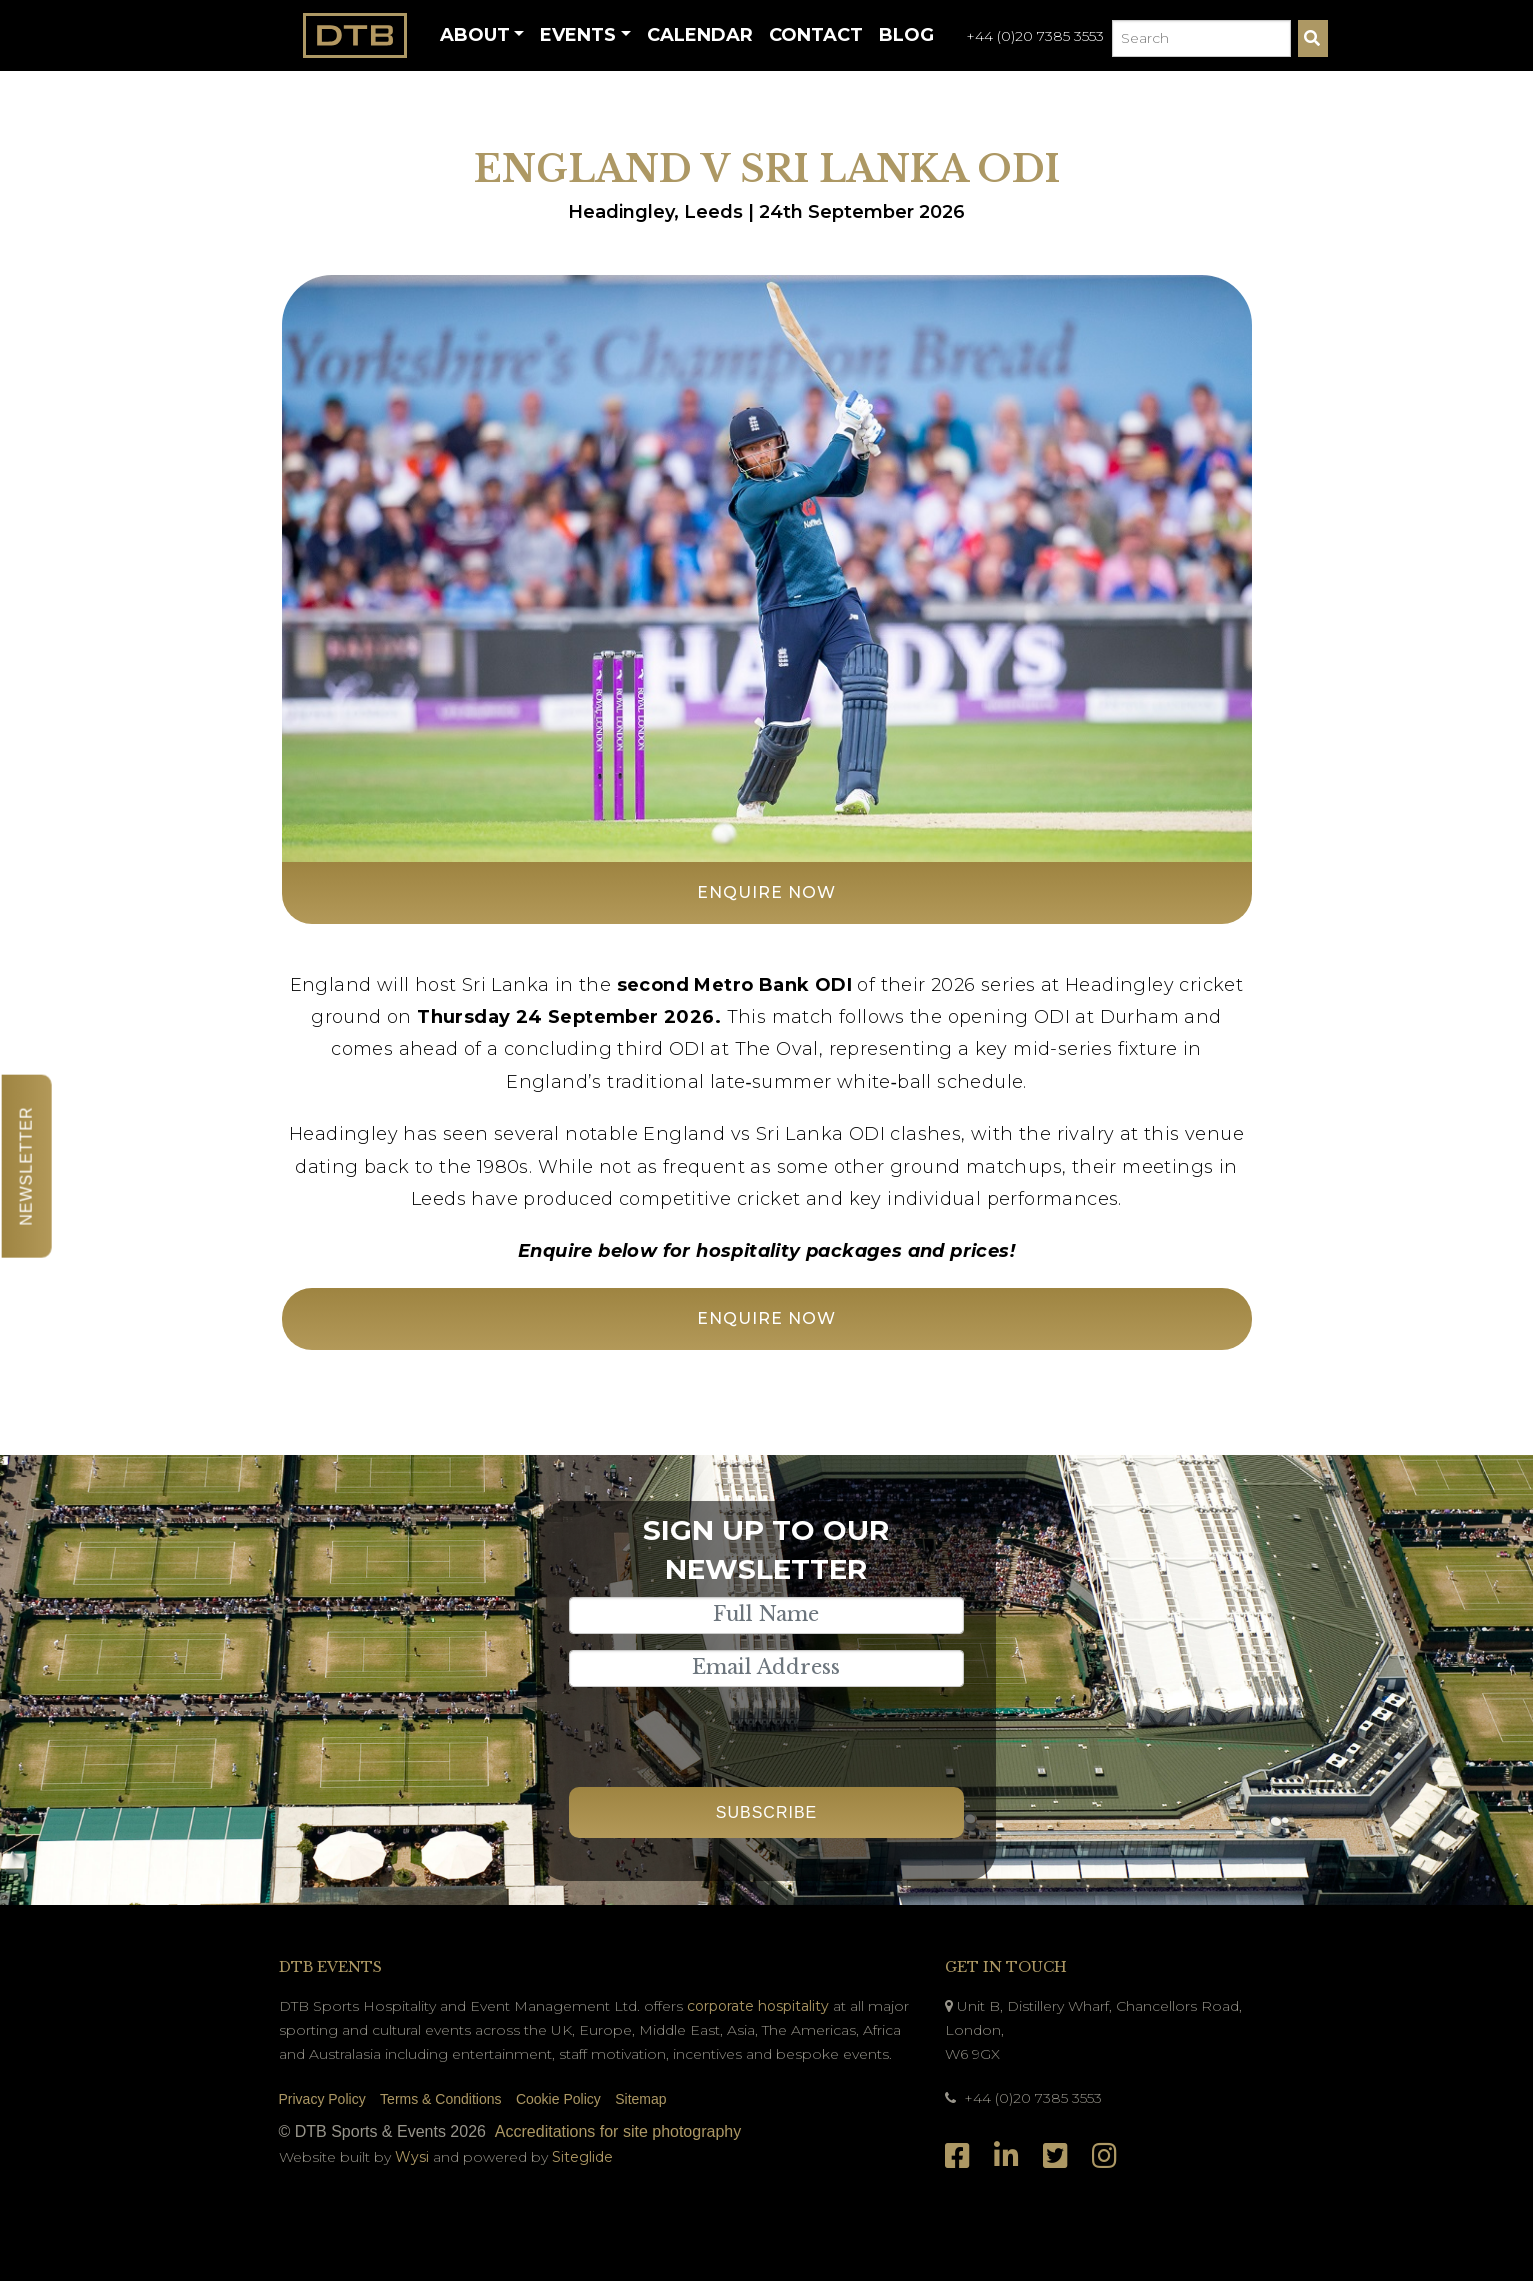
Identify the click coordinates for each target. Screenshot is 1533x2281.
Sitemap (640, 2099)
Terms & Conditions (440, 2099)
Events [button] (578, 35)
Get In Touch (1006, 1967)
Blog (906, 35)
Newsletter (26, 1165)
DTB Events (330, 1967)
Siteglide (582, 2157)
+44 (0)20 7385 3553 (1035, 36)
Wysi (414, 2157)
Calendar (700, 35)
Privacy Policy (322, 2099)
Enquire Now (766, 892)
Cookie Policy (558, 2099)
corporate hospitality (758, 2006)
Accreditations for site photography (618, 2131)
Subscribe (766, 1812)
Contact (816, 35)
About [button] (475, 35)
